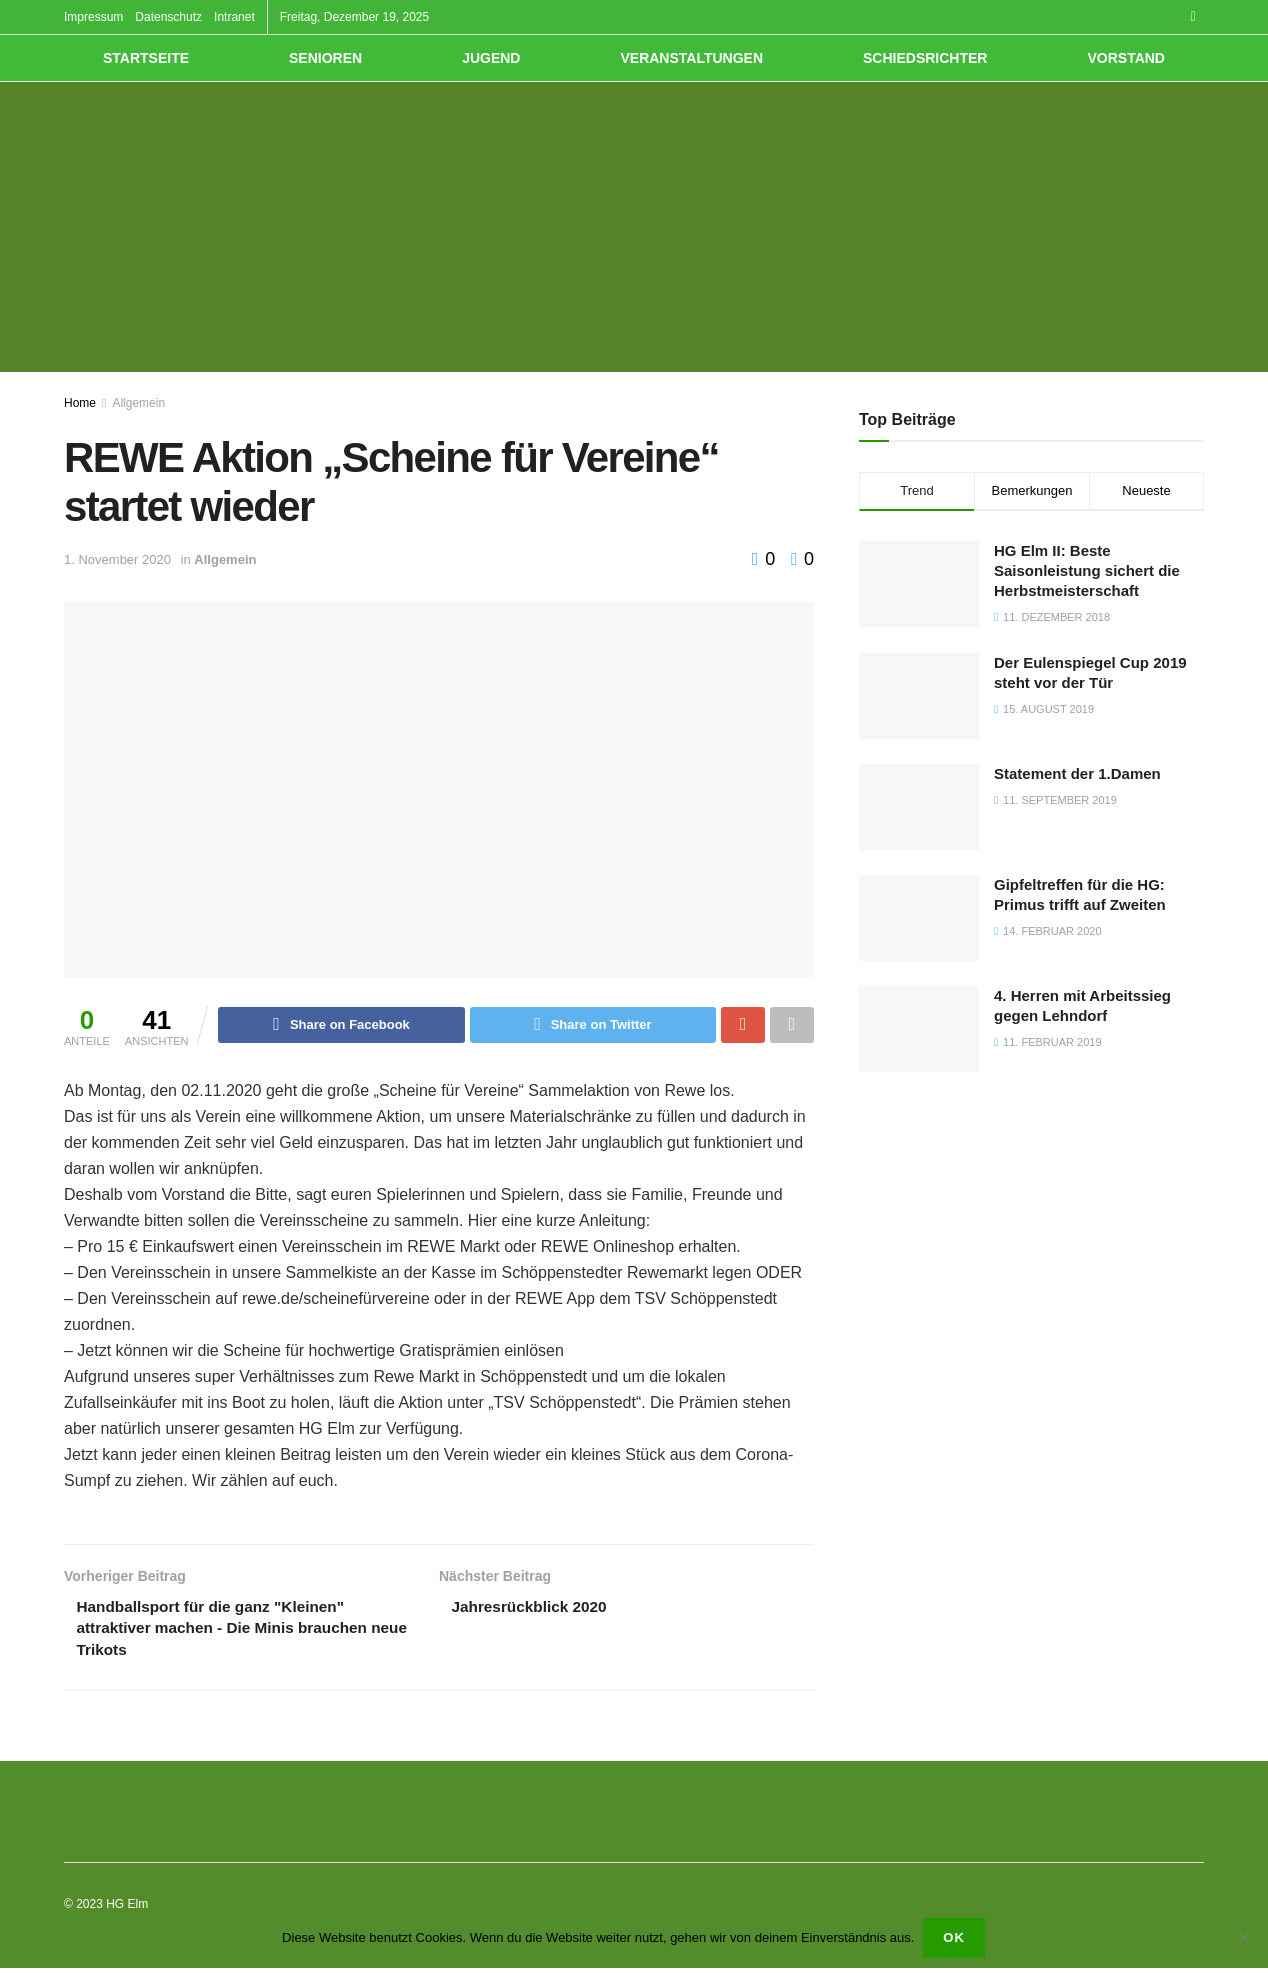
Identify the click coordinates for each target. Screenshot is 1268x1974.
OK (955, 1938)
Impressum (93, 17)
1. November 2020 (117, 559)
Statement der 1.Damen (1077, 773)
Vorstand (1126, 58)
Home (80, 403)
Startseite (146, 58)
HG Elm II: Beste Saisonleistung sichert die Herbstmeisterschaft (1087, 570)
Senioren (325, 58)
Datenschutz (168, 17)
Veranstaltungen (691, 58)
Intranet (234, 17)
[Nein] (1243, 1939)
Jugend (491, 58)
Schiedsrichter (925, 58)
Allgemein (138, 403)
